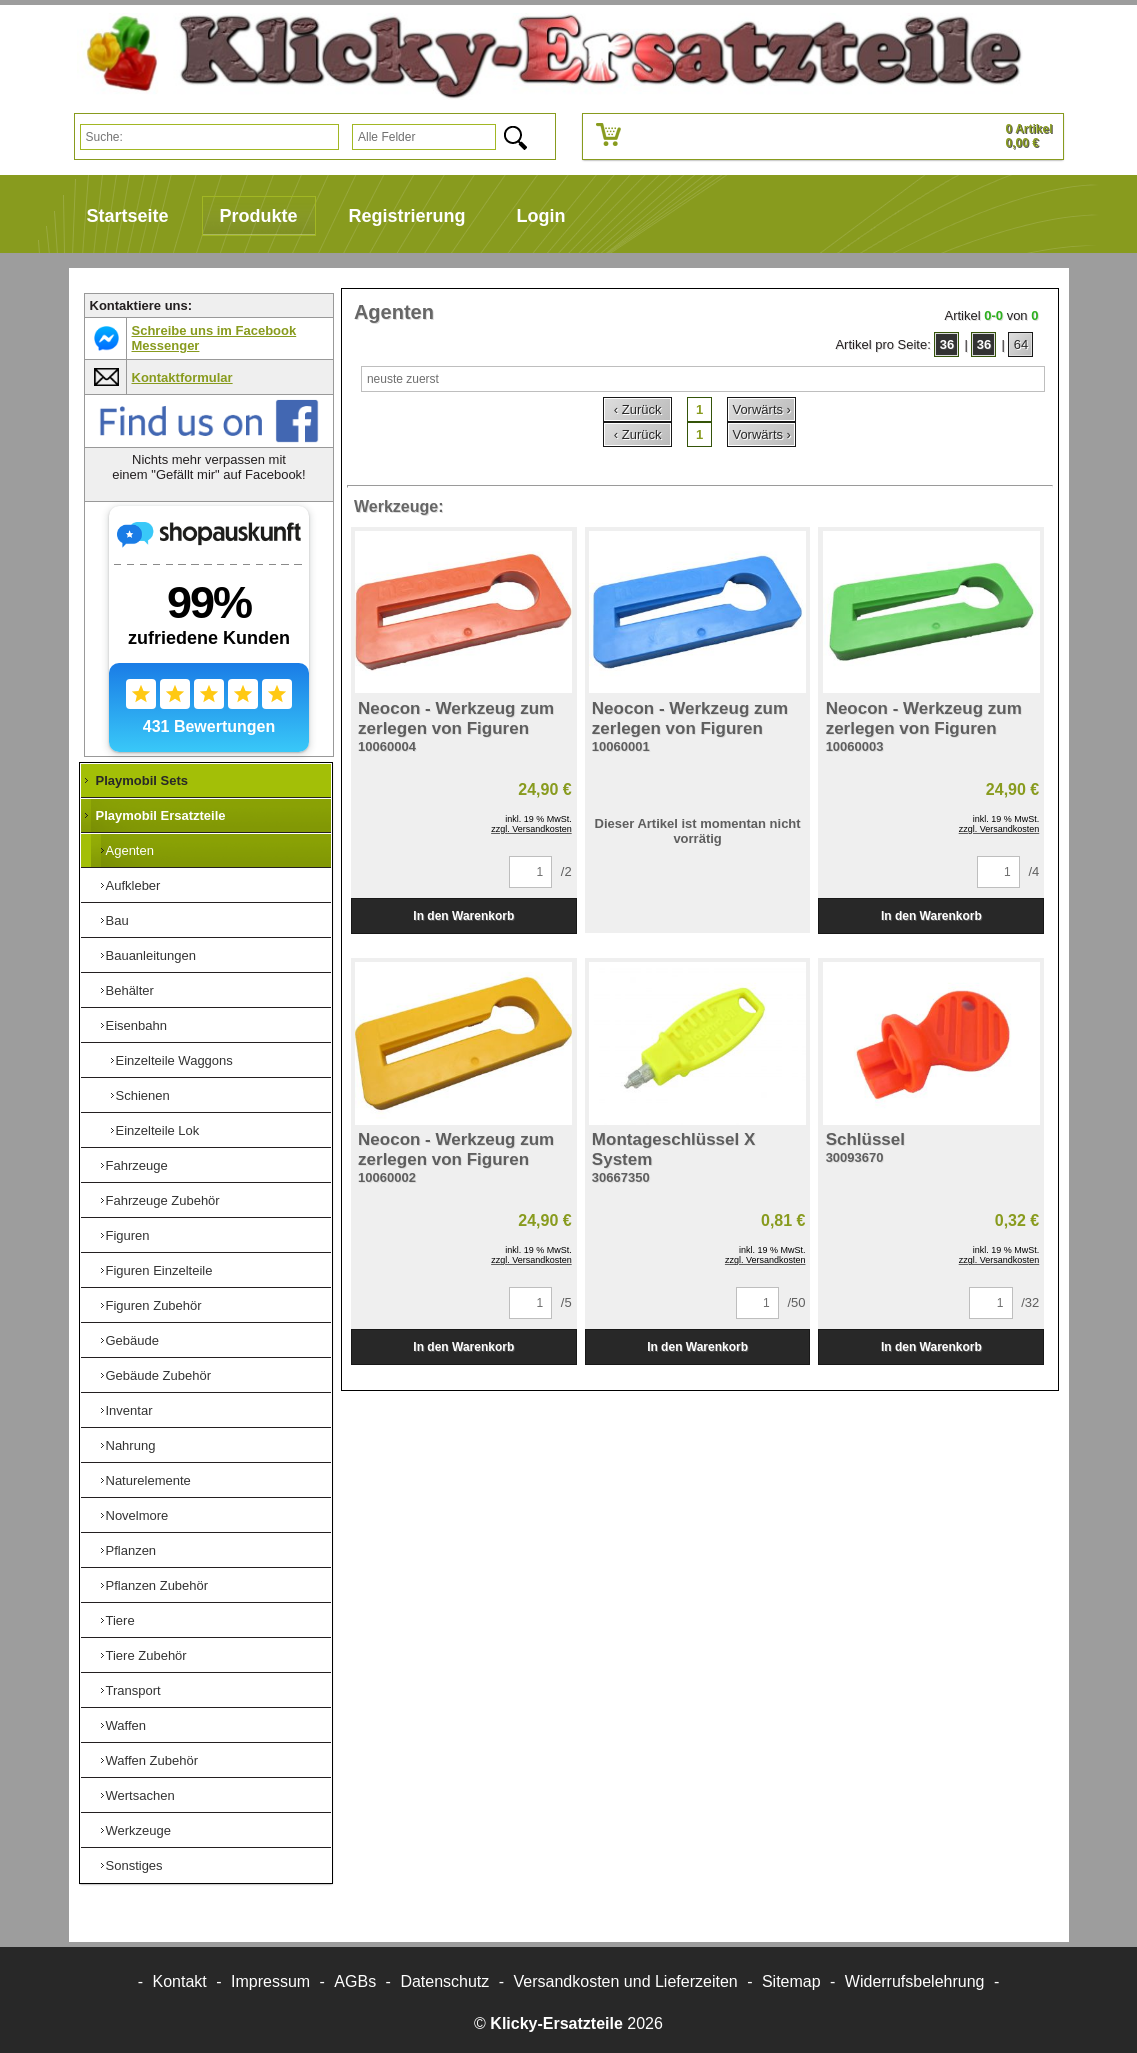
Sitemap (791, 1981)
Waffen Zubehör (152, 1760)
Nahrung (131, 1445)
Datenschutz (444, 1981)
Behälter (130, 990)
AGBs (355, 1981)
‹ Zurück (638, 409)
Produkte (259, 216)
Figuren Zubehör (154, 1305)
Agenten (130, 850)
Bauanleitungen (151, 955)
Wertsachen (140, 1795)
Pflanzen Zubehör (157, 1585)
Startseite (128, 216)
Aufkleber (133, 885)
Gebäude (133, 1340)
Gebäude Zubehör (159, 1375)
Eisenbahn (136, 1025)
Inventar (129, 1410)
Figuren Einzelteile (159, 1270)
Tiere (120, 1620)
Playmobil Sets (142, 780)
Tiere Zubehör (146, 1655)
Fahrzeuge (137, 1165)
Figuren (128, 1235)
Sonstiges (134, 1865)
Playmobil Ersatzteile (161, 815)
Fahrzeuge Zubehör (163, 1200)
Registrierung (407, 216)
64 (1021, 344)
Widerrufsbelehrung (915, 1981)
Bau (117, 920)
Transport (133, 1690)
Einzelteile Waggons (174, 1060)
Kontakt (180, 1981)
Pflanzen (131, 1550)
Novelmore (137, 1515)
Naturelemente (148, 1480)
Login (541, 216)
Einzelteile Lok (158, 1130)
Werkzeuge (139, 1830)
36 (947, 344)
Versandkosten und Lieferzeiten (626, 1981)
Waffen (126, 1725)
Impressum (270, 1981)
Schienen (143, 1095)
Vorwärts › (761, 409)
